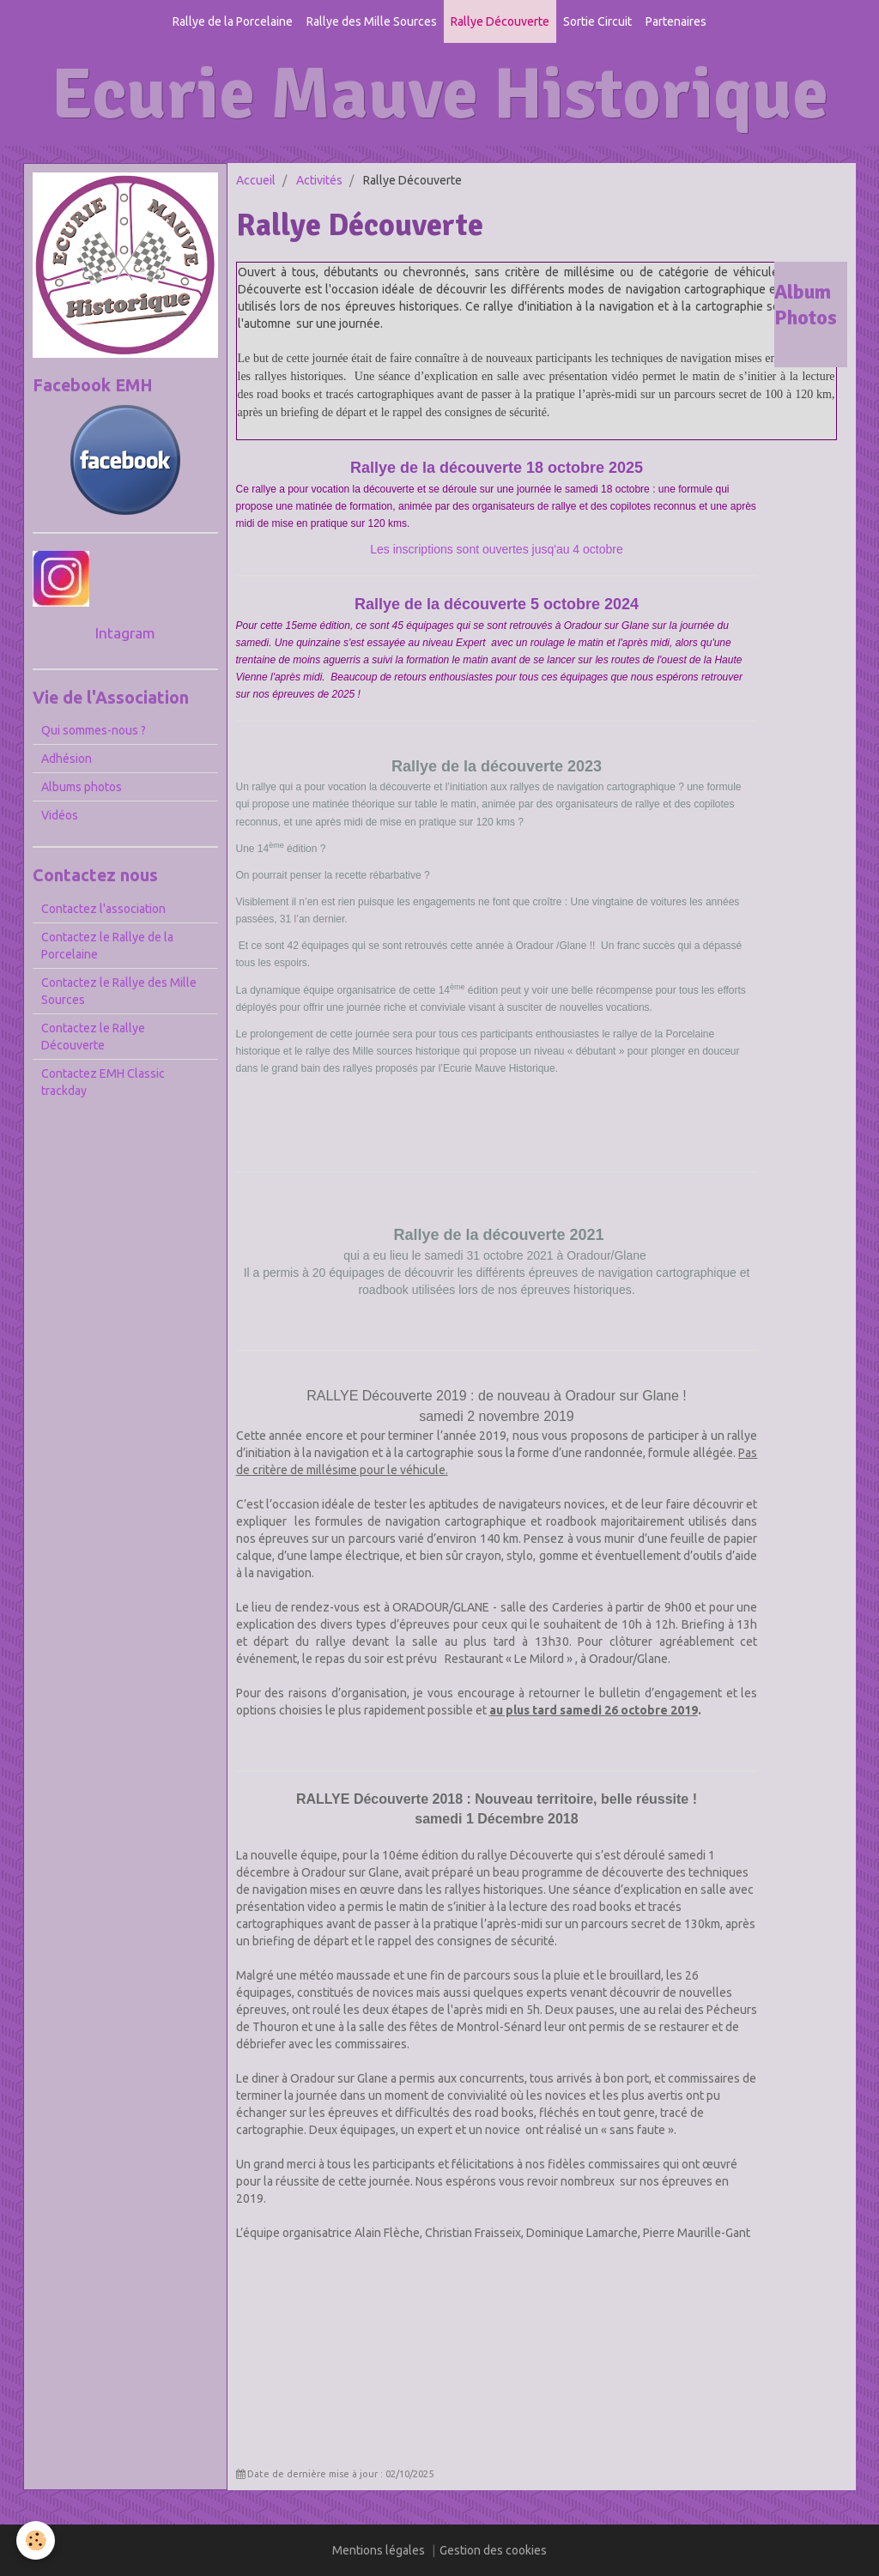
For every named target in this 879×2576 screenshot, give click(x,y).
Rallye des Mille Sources (371, 21)
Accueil (256, 180)
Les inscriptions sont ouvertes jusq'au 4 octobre (496, 549)
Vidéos (59, 815)
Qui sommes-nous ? (93, 730)
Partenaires (676, 21)
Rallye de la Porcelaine (233, 21)
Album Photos (805, 304)
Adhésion (66, 758)
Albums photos (81, 787)
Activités (319, 180)
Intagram (125, 633)
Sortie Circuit (597, 21)
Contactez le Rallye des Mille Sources (119, 991)
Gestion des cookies (493, 2550)
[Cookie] (36, 2540)
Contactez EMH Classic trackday (103, 1082)
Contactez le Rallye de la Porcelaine (107, 945)
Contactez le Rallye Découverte (93, 1036)
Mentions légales (378, 2550)
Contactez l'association (103, 909)
